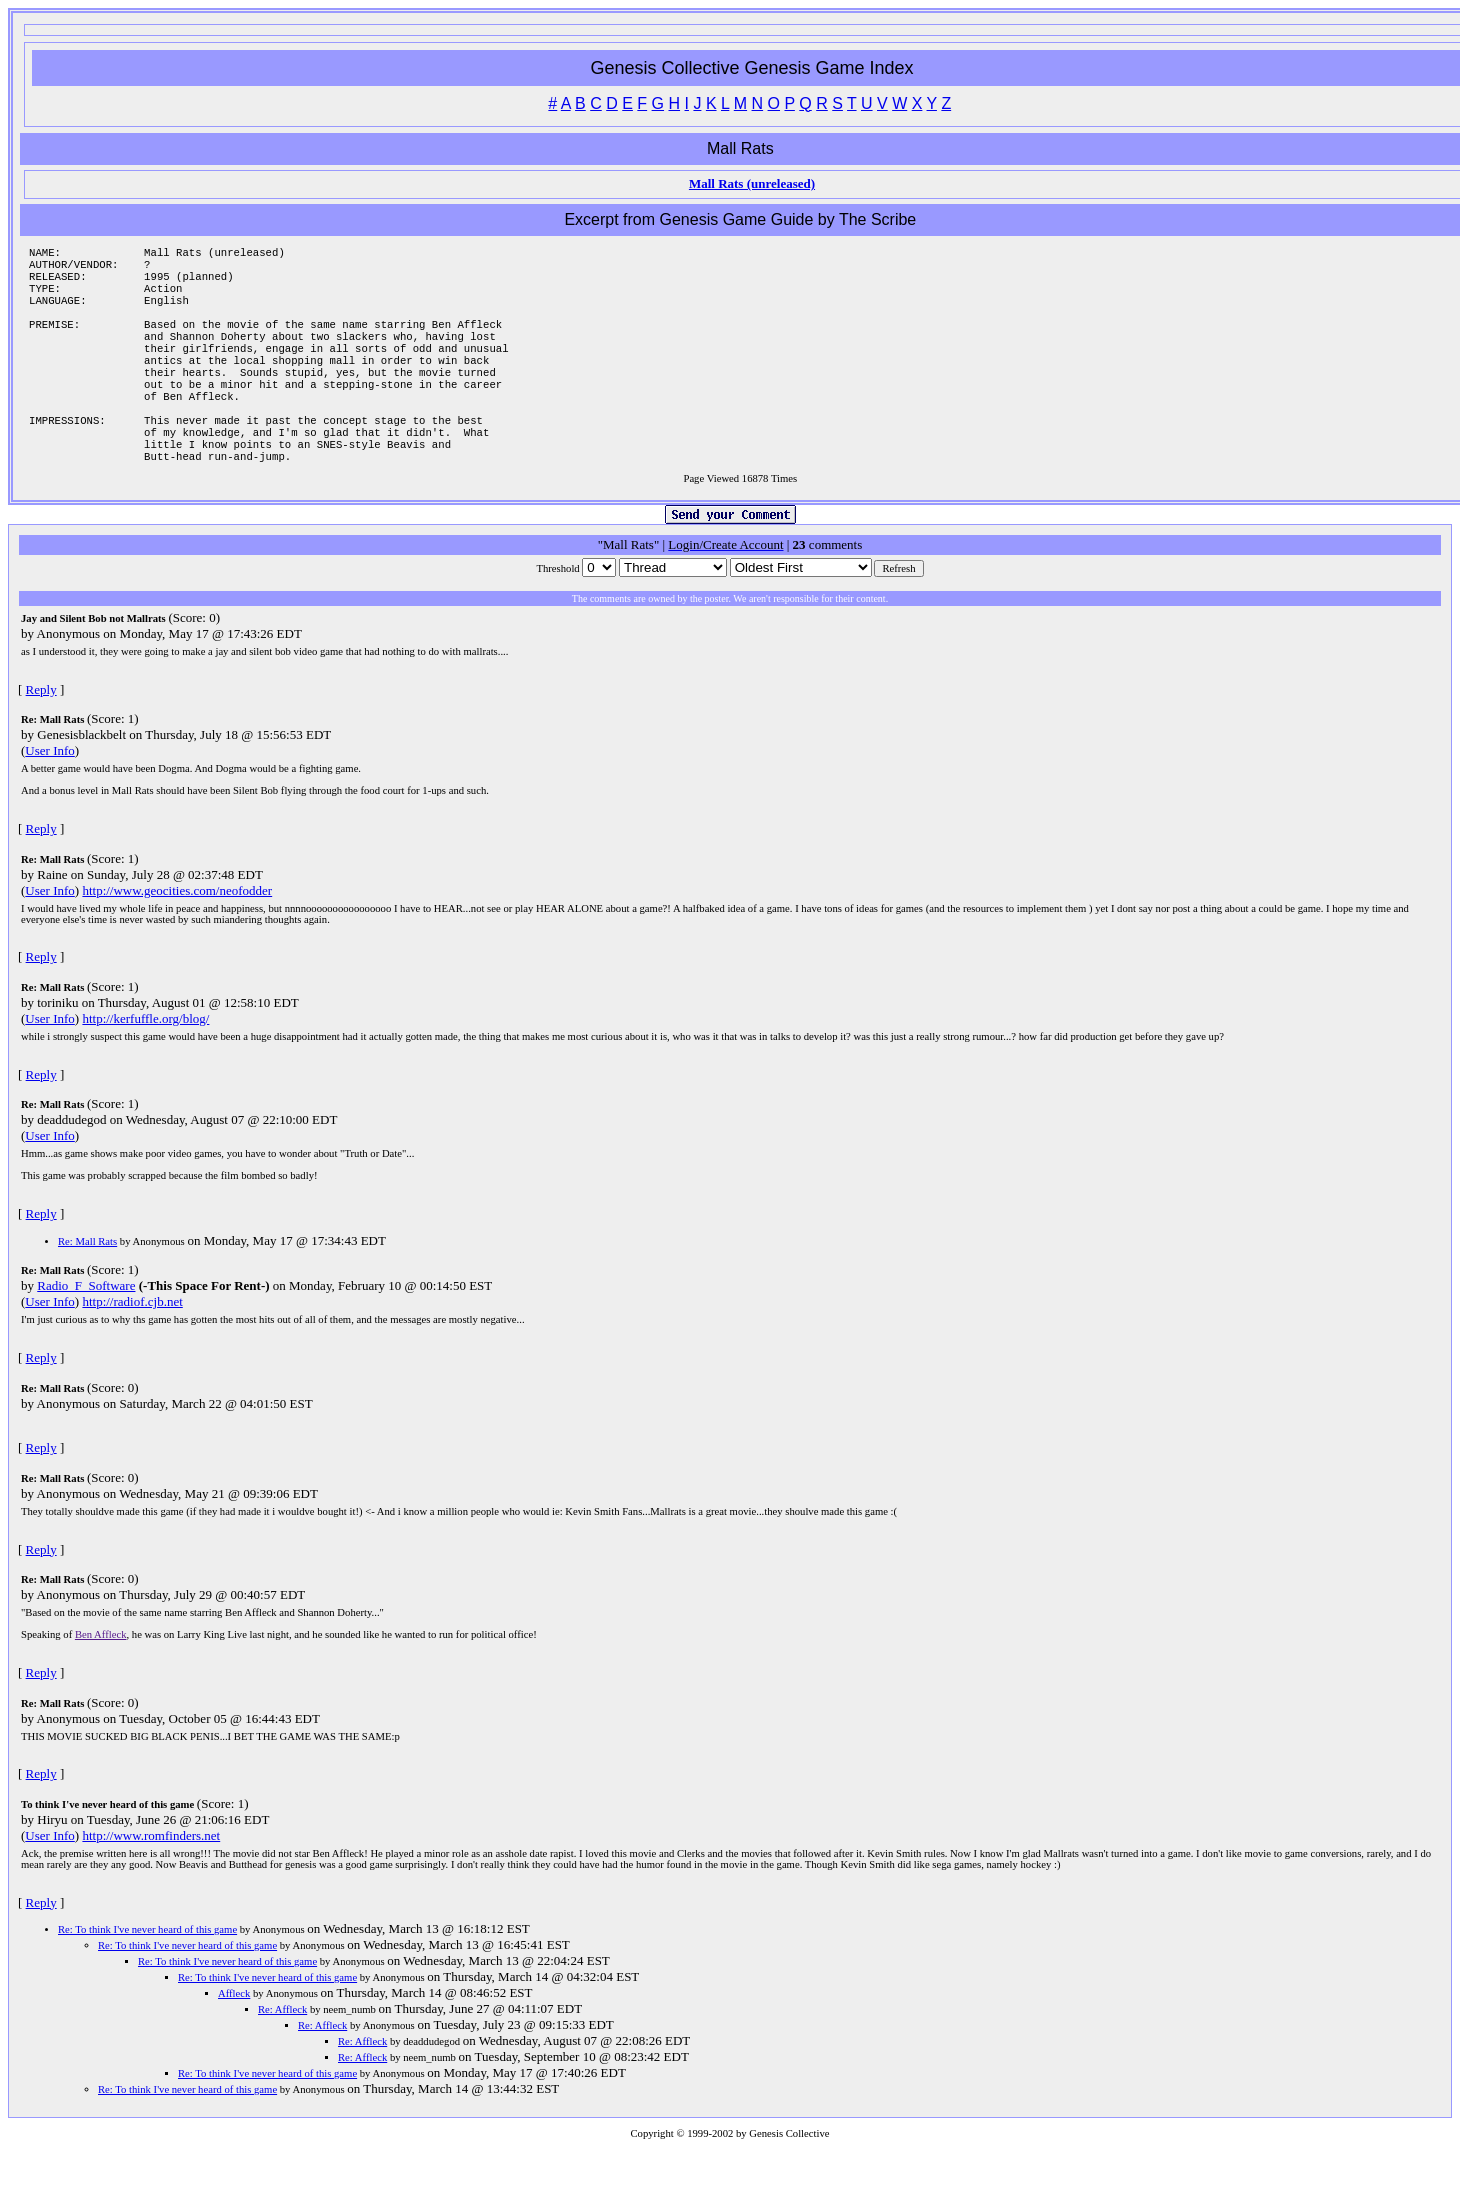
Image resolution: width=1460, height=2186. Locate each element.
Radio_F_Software (86, 1321)
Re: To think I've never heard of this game (147, 1965)
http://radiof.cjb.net (132, 1337)
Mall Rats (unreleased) (752, 183)
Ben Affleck (101, 1670)
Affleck (234, 2029)
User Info (49, 786)
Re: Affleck (282, 2045)
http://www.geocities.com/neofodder (177, 926)
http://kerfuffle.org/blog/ (145, 1054)
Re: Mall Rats (87, 1277)
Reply (41, 725)
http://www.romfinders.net (151, 1871)
